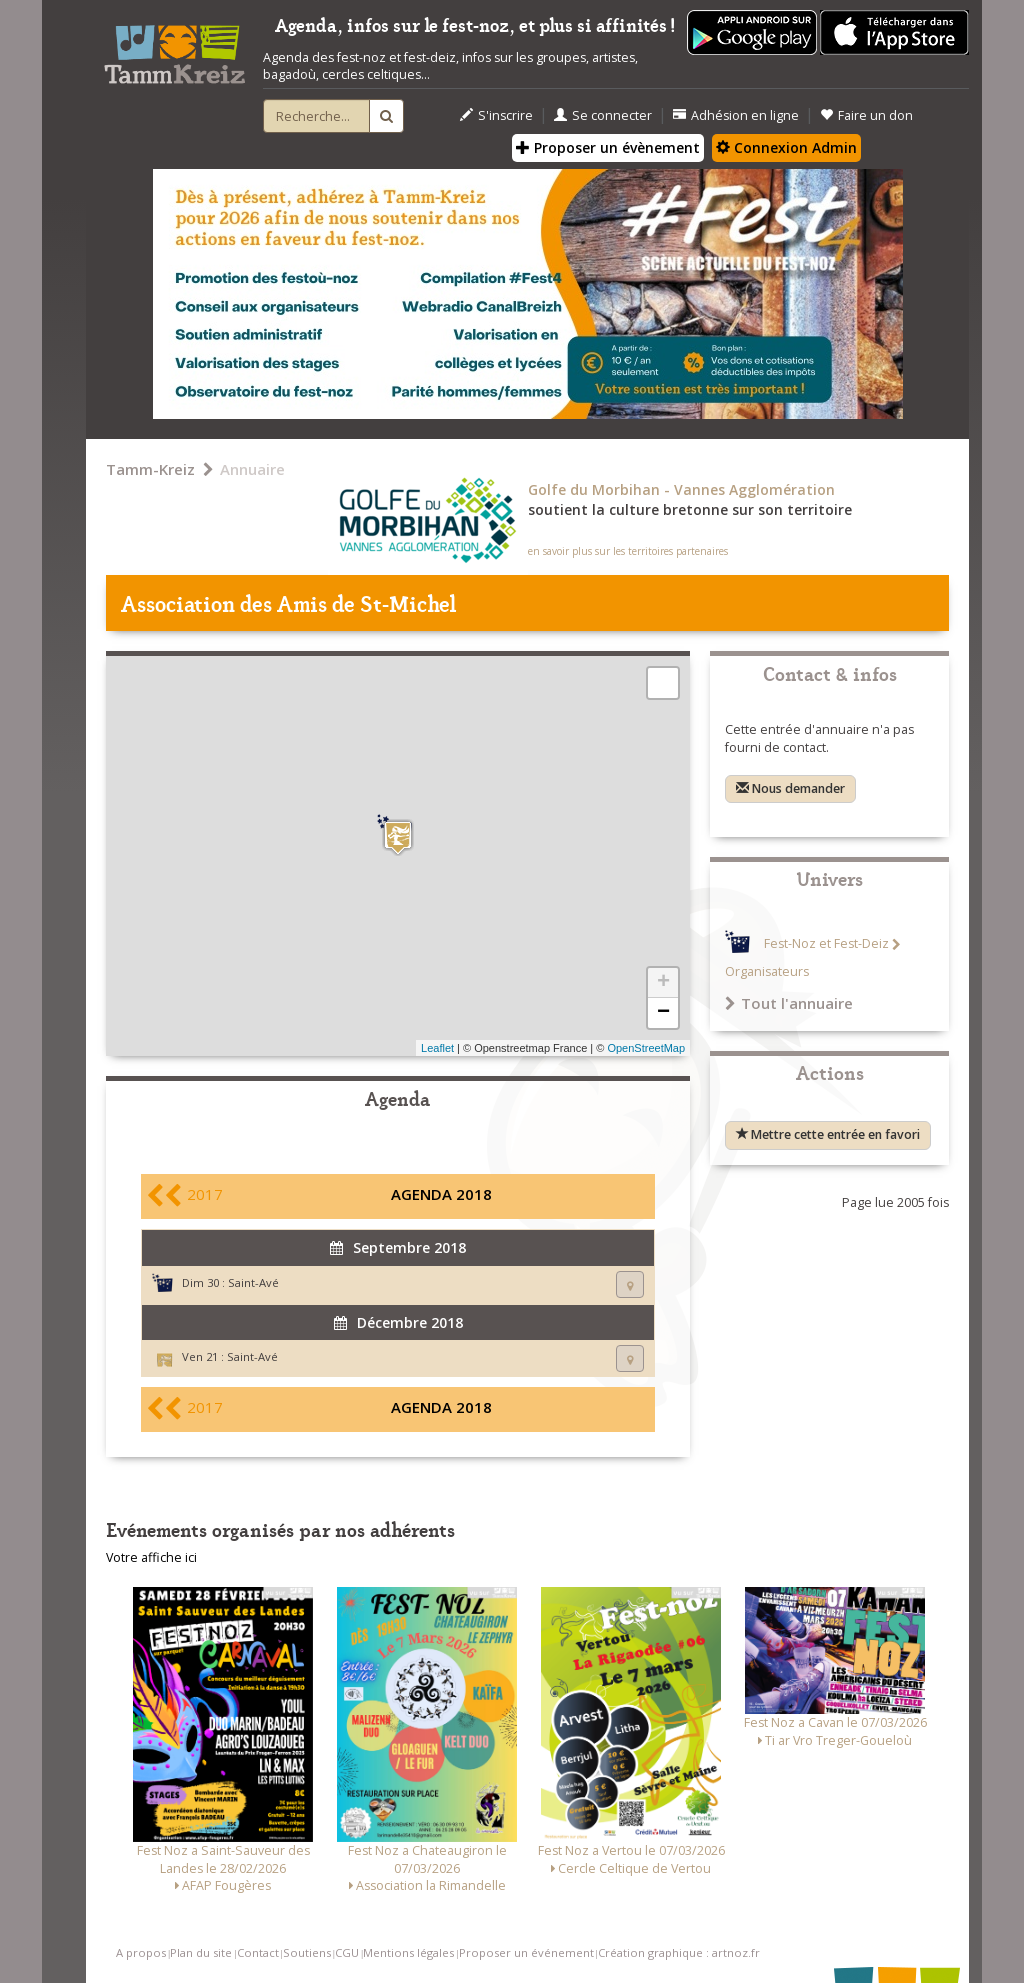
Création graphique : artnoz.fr (679, 1952)
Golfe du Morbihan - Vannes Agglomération (681, 489)
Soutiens (307, 1952)
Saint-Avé (253, 1282)
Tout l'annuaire (789, 1003)
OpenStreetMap (646, 1048)
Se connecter (603, 115)
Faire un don (866, 115)
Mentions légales (408, 1952)
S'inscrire (496, 115)
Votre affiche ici (151, 1557)
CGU (347, 1952)
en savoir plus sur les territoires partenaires (628, 551)
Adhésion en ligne (736, 115)
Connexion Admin (786, 147)
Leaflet (437, 1048)
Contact (258, 1952)
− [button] (663, 1013)
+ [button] (663, 983)
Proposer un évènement (608, 147)
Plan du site (201, 1952)
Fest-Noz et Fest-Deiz (826, 944)
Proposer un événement (526, 1952)
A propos (141, 1952)
